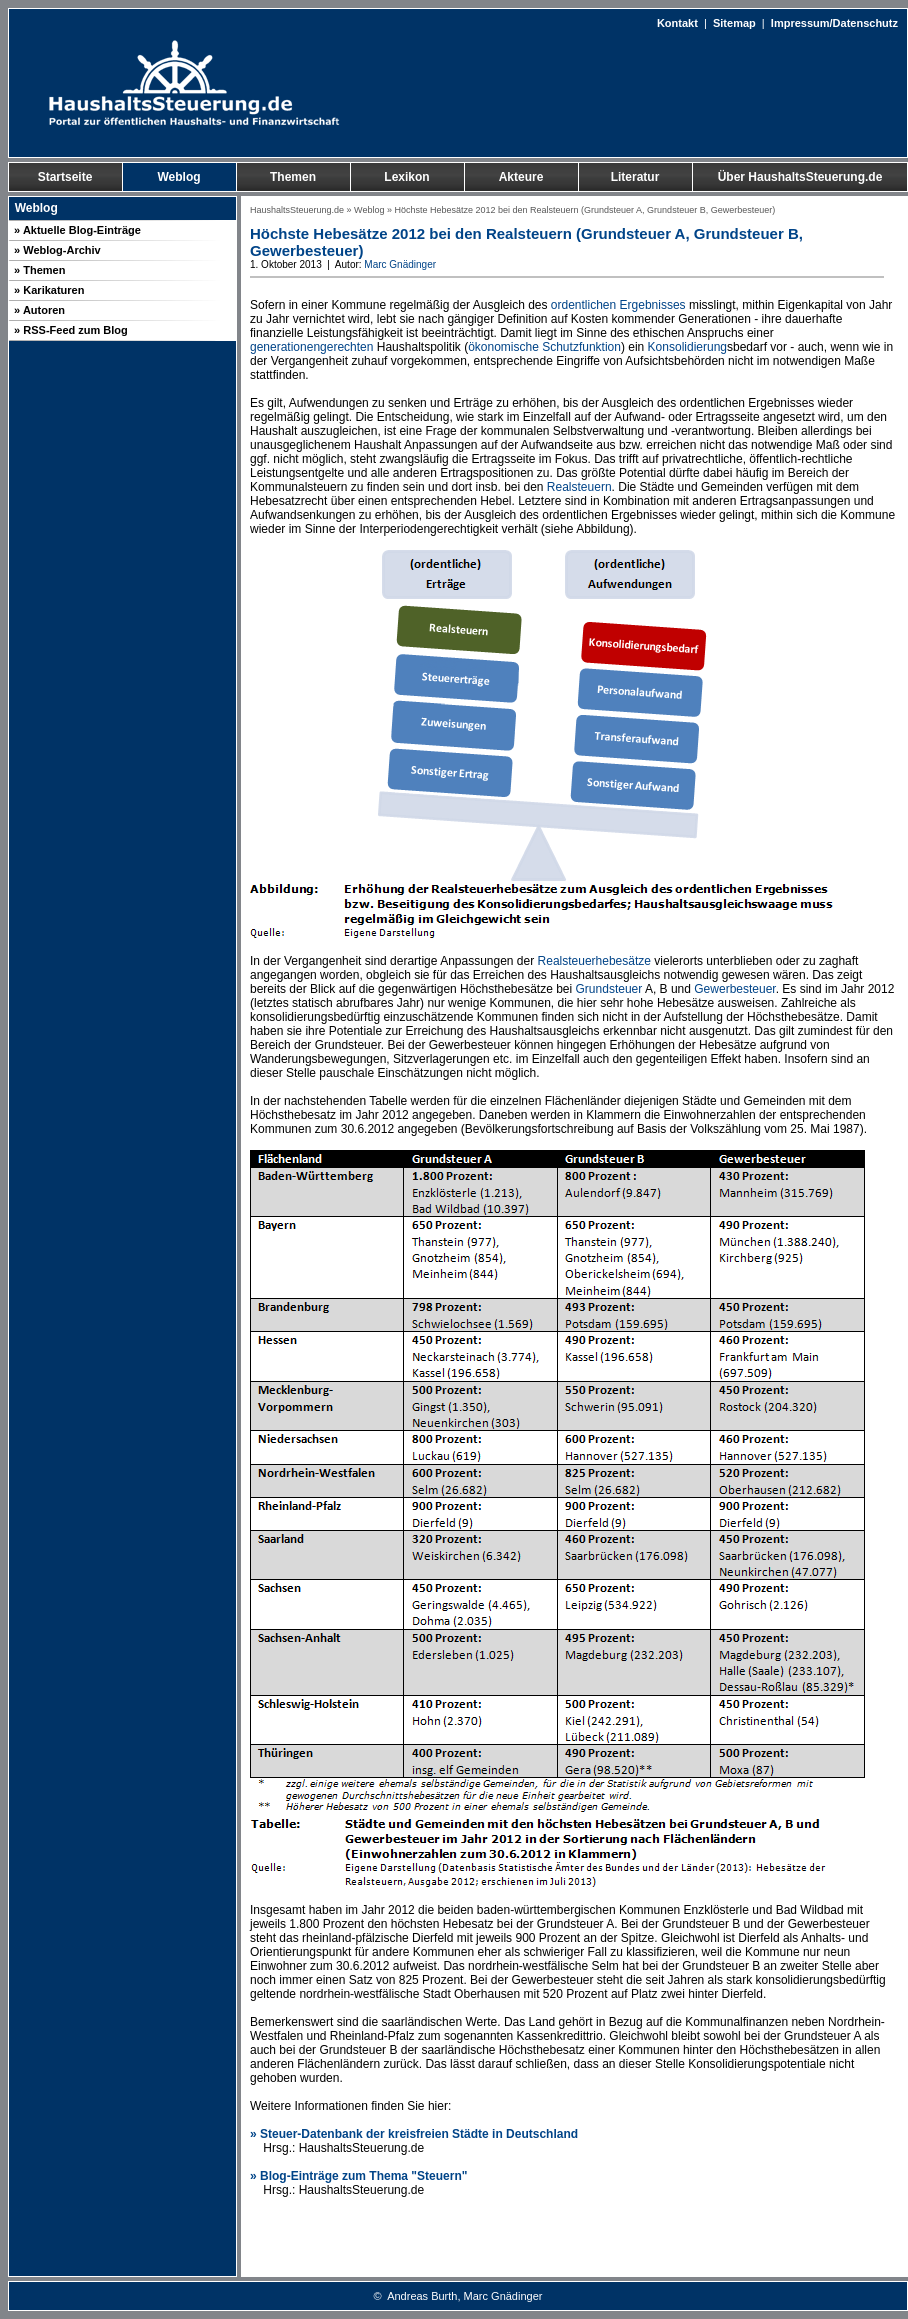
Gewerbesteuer (734, 989)
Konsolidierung (687, 347)
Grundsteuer (609, 989)
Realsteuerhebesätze (594, 961)
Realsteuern (579, 487)
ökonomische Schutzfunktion (544, 347)
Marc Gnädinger (400, 264)
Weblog (369, 210)
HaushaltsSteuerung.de (297, 210)
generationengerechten (311, 347)
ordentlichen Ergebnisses (618, 305)
